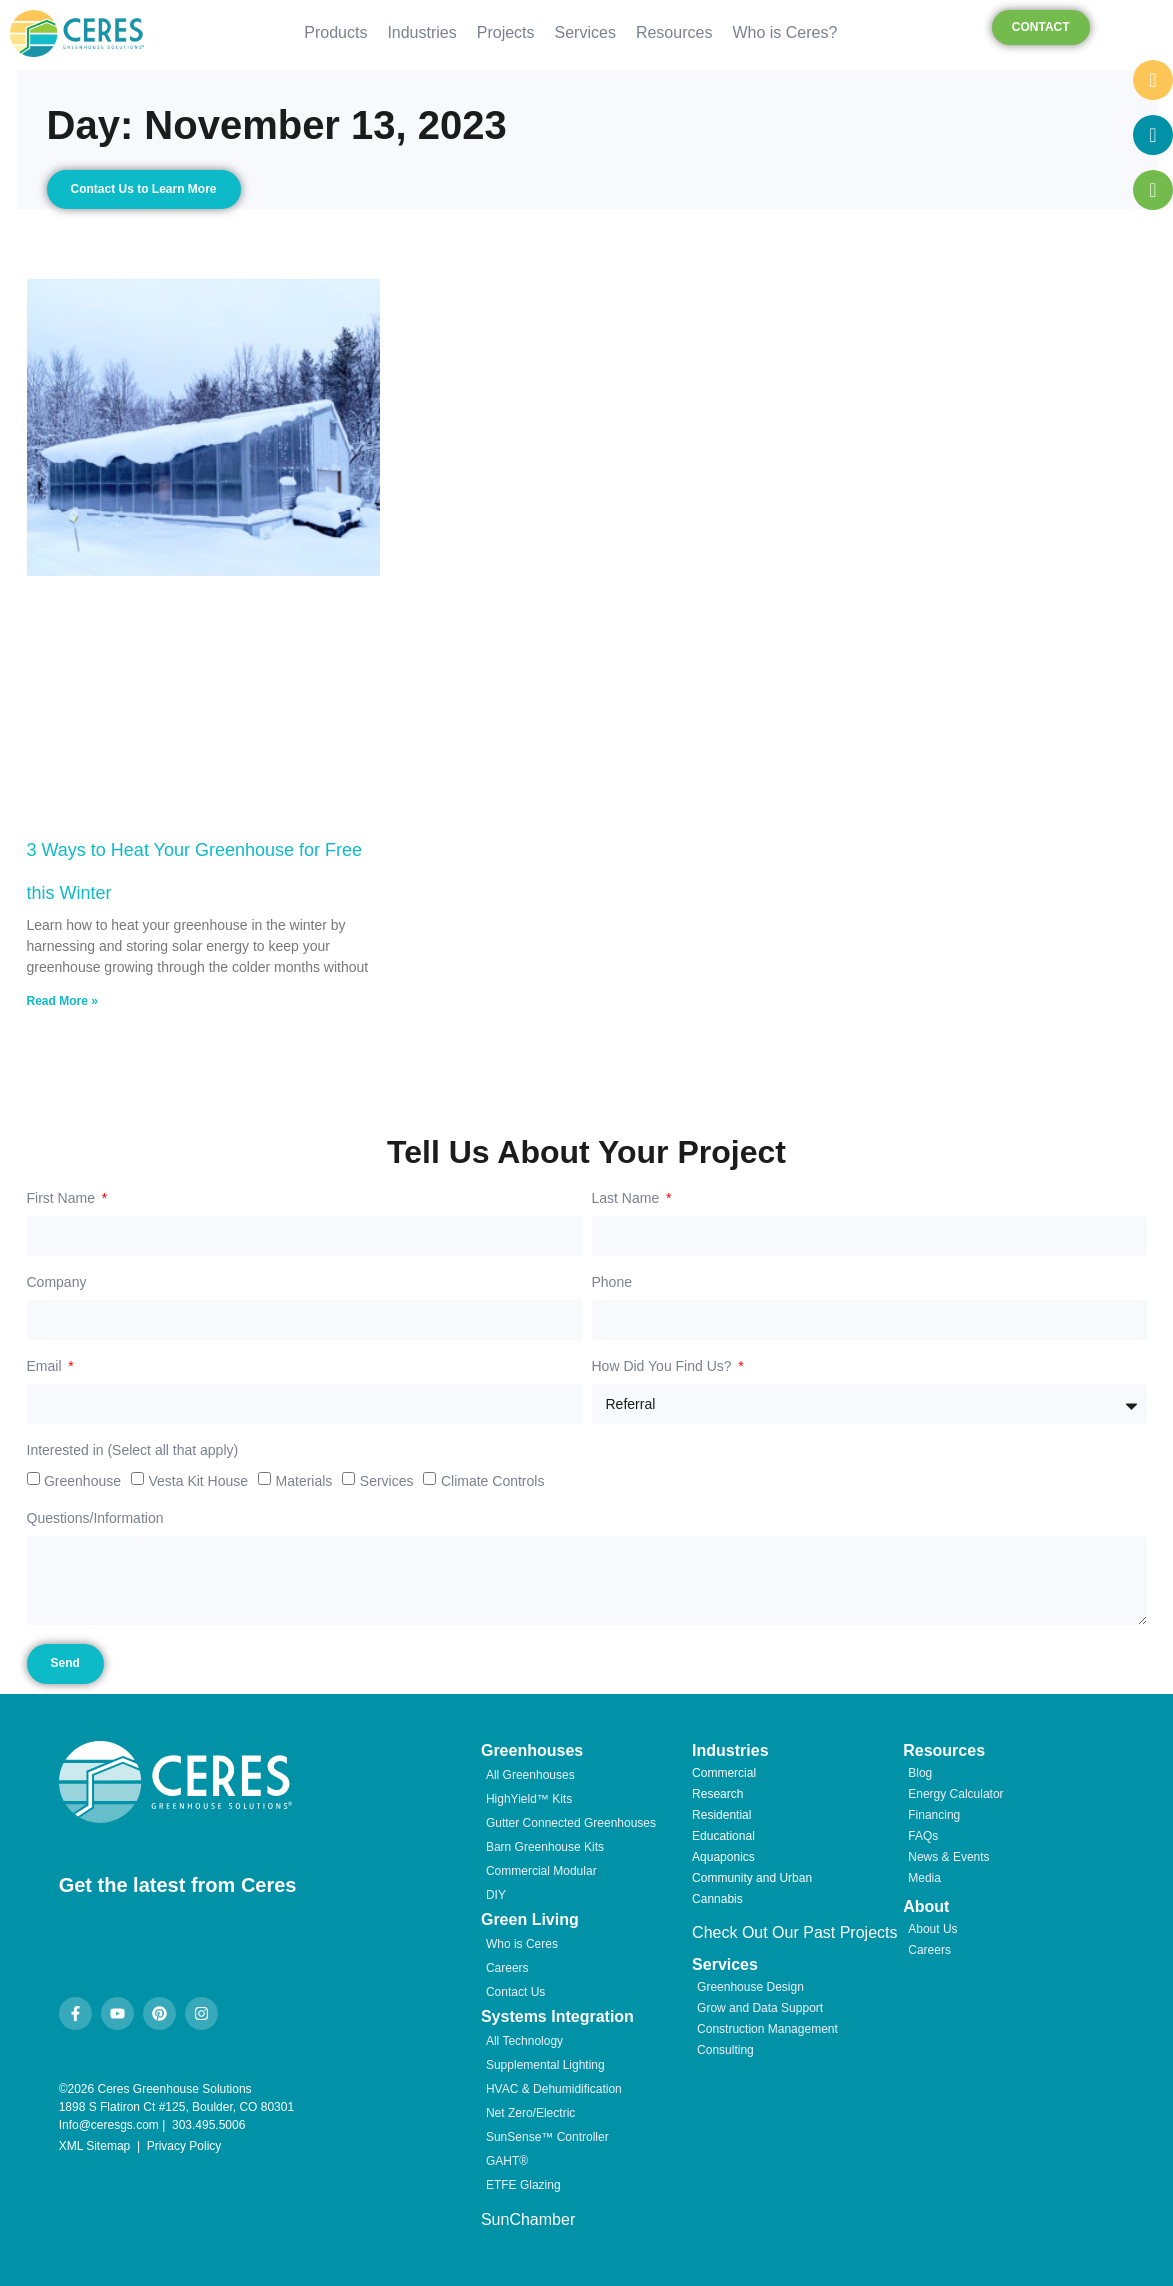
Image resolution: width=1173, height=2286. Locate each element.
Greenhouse (82, 1481)
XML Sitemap (95, 2146)
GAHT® (507, 2161)
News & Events (948, 1857)
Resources (674, 32)
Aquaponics (723, 1857)
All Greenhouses (530, 1775)
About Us (932, 1929)
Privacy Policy (184, 2146)
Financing (934, 1815)
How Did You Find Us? (664, 1366)
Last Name (628, 1198)
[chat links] (1153, 245)
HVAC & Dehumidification (554, 2089)
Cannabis (717, 1899)
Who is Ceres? (784, 32)
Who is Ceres (522, 1944)
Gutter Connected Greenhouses (571, 1823)
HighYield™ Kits (529, 1799)
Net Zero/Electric (530, 2113)
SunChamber (528, 2219)
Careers (507, 1968)
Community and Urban (752, 1878)
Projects (506, 32)
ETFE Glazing (523, 2185)
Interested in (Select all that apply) (133, 1450)
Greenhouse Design (750, 1987)
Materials (304, 1481)
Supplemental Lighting (545, 2065)
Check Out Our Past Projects (794, 1932)
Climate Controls (492, 1481)
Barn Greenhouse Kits (545, 1847)
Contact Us (515, 1992)
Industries (421, 32)
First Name (63, 1198)
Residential (721, 1815)
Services (585, 32)
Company (57, 1282)
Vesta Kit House (198, 1481)
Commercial (724, 1773)
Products (335, 32)
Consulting (725, 2050)
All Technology (524, 2041)
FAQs (923, 1836)
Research (717, 1794)
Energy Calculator (955, 1794)
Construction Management (767, 2029)
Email (46, 1366)
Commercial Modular (541, 1871)
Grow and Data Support (760, 2008)
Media (924, 1878)
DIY (496, 1895)
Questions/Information (95, 1518)
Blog (920, 1773)
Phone (612, 1282)
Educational (723, 1836)
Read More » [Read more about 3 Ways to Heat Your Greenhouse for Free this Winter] (62, 1001)
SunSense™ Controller (547, 2137)
